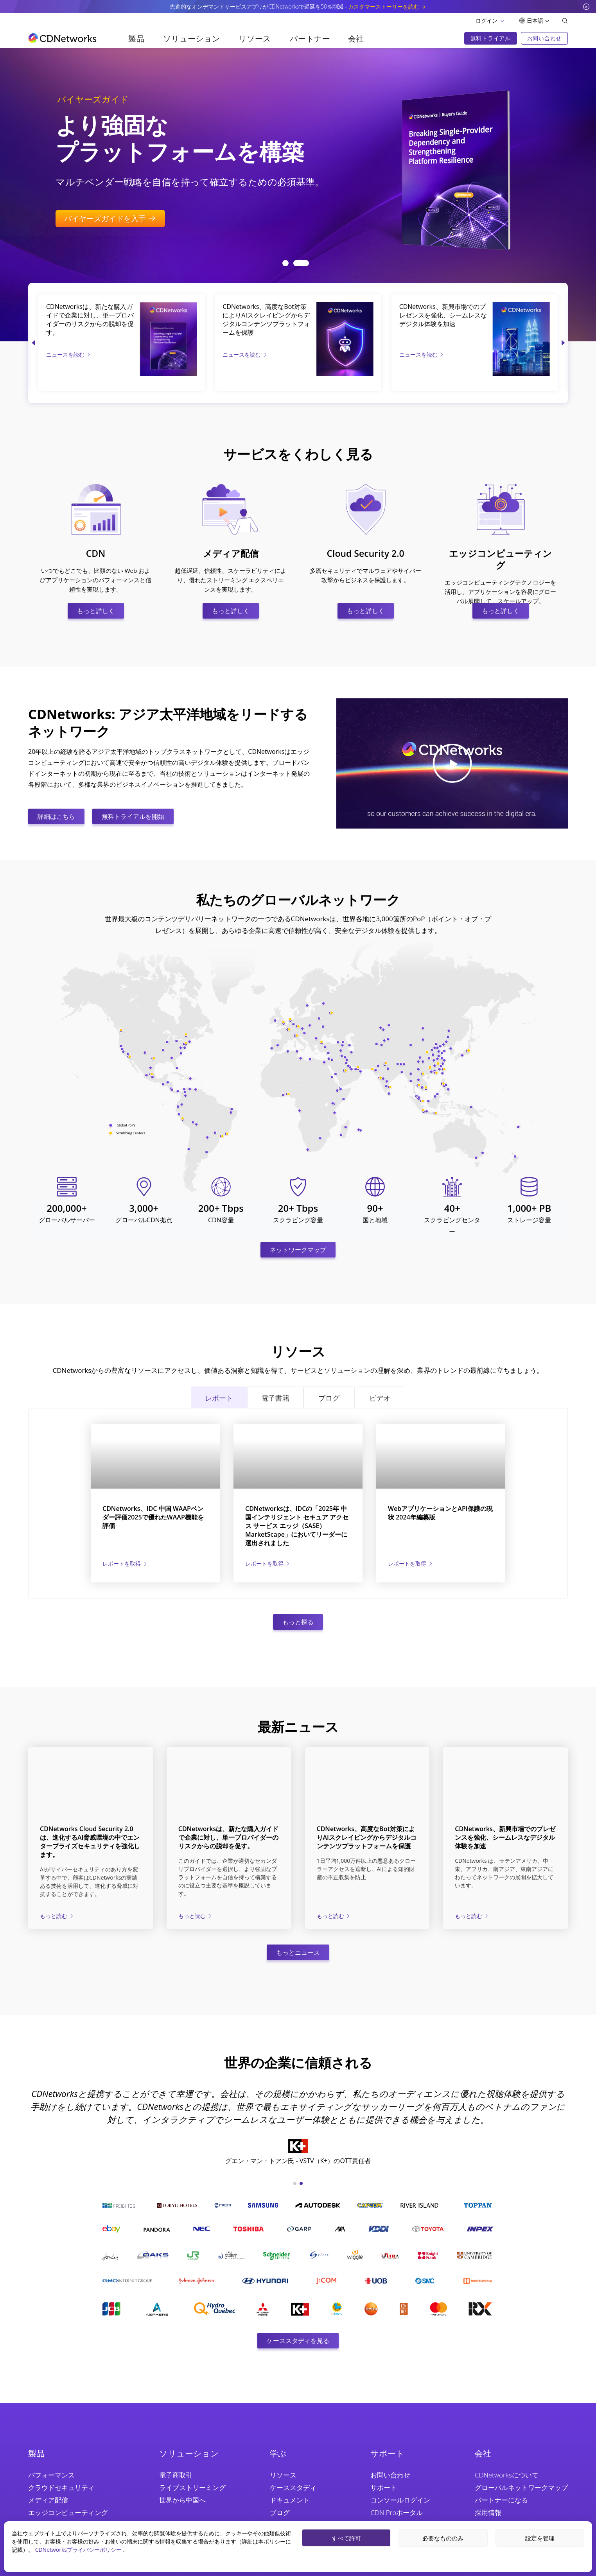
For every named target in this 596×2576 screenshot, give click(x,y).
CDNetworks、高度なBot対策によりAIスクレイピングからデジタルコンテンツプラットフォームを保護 (266, 319)
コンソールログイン (400, 2499)
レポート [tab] (219, 1398)
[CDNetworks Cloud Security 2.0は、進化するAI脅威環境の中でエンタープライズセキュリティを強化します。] (90, 1780)
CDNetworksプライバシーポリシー (79, 2549)
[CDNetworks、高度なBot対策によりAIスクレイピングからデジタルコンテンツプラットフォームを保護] (344, 307)
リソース (255, 38)
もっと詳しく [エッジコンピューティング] (500, 610)
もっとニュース (298, 1952)
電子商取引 (175, 2474)
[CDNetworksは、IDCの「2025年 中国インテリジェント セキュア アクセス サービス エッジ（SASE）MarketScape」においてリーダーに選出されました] (298, 1456)
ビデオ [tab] (379, 1398)
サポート (383, 2487)
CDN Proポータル (396, 2512)
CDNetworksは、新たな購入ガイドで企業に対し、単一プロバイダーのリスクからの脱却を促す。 (90, 319)
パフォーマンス (51, 2474)
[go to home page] (62, 38)
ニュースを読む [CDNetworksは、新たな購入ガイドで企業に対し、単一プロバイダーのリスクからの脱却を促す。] (69, 354)
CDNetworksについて (507, 2474)
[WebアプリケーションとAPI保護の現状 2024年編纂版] (440, 1456)
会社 (356, 38)
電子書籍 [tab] (275, 1398)
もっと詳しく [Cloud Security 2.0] (365, 610)
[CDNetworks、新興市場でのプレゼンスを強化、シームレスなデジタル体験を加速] (521, 307)
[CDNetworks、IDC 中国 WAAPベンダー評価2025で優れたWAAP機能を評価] (155, 1456)
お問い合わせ (390, 2474)
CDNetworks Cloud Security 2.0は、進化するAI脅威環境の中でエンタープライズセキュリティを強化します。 (90, 1841)
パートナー (310, 38)
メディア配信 (48, 2499)
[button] (290, 263)
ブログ (280, 2512)
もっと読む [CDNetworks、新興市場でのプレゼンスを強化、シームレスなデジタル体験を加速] (472, 1915)
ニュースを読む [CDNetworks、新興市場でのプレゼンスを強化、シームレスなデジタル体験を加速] (422, 354)
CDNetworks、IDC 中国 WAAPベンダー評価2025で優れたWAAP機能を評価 (153, 1517)
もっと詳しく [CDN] (96, 610)
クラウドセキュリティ (61, 2487)
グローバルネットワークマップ (521, 2487)
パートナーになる (501, 2499)
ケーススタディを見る (298, 2340)
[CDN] (96, 489)
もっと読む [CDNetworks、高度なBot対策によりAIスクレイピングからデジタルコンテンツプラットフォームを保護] (334, 1915)
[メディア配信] (231, 489)
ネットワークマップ (298, 1249)
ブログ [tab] (328, 1398)
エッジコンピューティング (68, 2512)
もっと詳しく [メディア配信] (231, 610)
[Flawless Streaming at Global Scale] (451, 165)
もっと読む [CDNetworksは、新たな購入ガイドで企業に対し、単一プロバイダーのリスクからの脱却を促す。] (195, 1915)
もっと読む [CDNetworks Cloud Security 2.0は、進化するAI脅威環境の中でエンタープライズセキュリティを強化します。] (57, 1915)
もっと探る (298, 1622)
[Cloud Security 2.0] (366, 489)
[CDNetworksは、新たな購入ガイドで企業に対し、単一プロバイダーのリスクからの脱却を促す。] (168, 307)
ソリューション (191, 38)
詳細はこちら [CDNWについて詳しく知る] (56, 816)
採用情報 (488, 2512)
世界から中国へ (182, 2499)
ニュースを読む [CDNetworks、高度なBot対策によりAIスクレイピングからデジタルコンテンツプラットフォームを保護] (245, 354)
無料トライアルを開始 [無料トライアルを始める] (133, 816)
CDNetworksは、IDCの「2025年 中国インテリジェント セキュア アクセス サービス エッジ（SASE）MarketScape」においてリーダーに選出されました (296, 1525)
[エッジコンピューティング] (501, 489)
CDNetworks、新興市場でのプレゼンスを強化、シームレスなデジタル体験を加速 (443, 315)
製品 (136, 38)
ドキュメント (290, 2499)
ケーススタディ (293, 2487)
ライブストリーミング (192, 2487)
